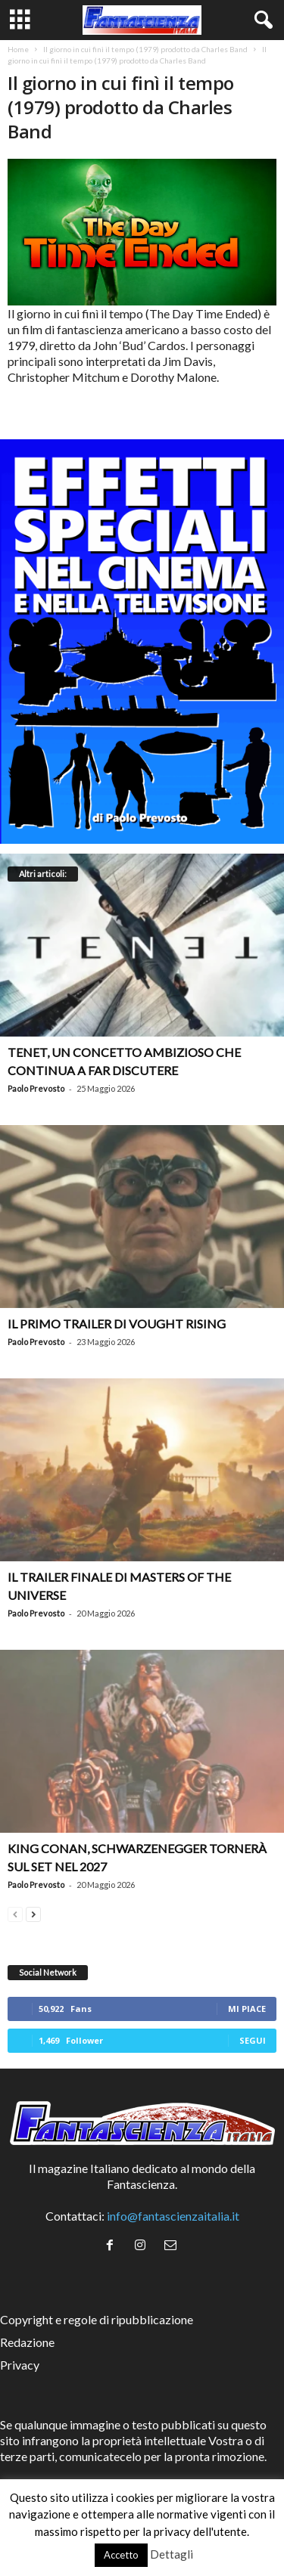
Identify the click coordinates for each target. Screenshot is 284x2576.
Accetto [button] (121, 2555)
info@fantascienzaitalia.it (173, 2216)
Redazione (27, 2342)
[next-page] (33, 1912)
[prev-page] (15, 1912)
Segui (252, 2040)
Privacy (19, 2364)
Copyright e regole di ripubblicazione (96, 2319)
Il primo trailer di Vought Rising (117, 1323)
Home (18, 49)
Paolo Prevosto (36, 1088)
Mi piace (247, 2008)
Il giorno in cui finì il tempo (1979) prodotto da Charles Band (145, 49)
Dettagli (171, 2554)
